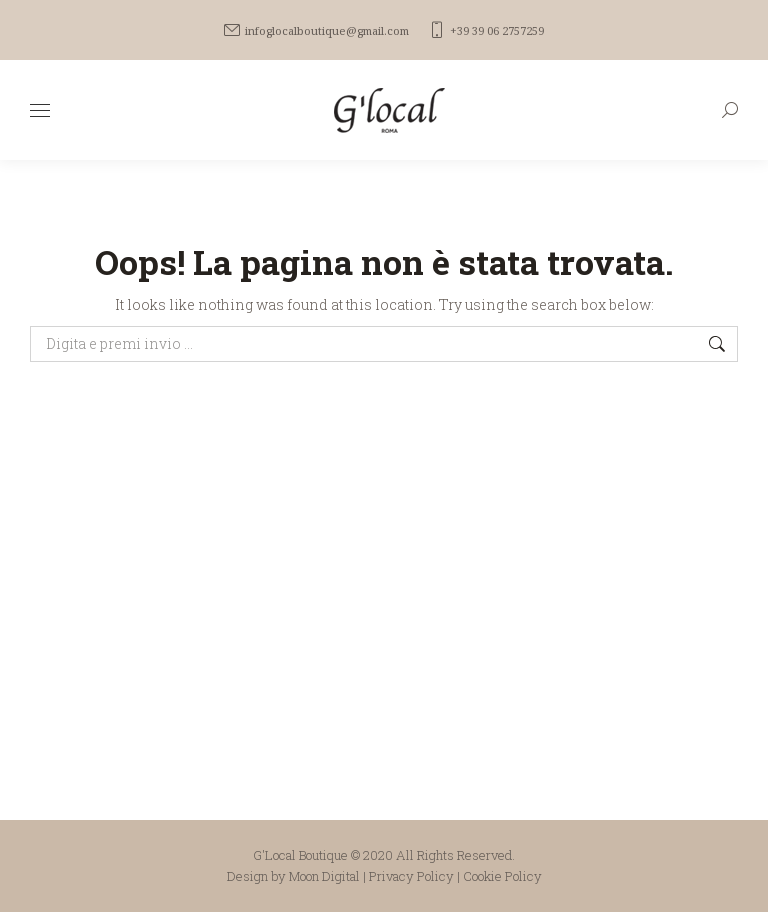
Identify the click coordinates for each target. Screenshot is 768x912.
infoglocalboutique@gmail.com (316, 30)
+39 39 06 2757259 (486, 30)
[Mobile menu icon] (40, 110)
